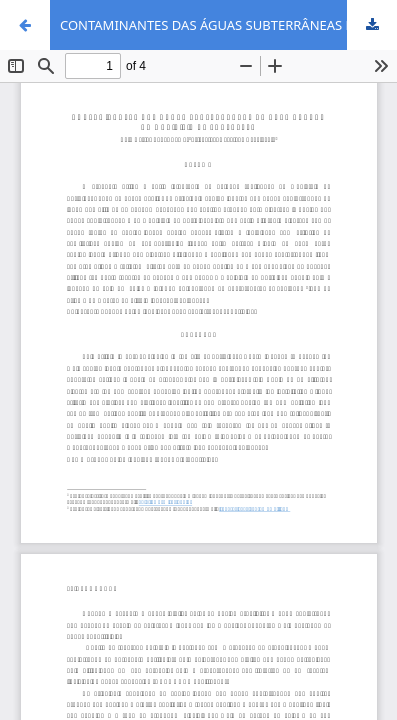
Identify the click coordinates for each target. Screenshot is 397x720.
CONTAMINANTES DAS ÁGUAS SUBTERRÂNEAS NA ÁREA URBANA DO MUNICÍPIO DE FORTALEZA (228, 25)
